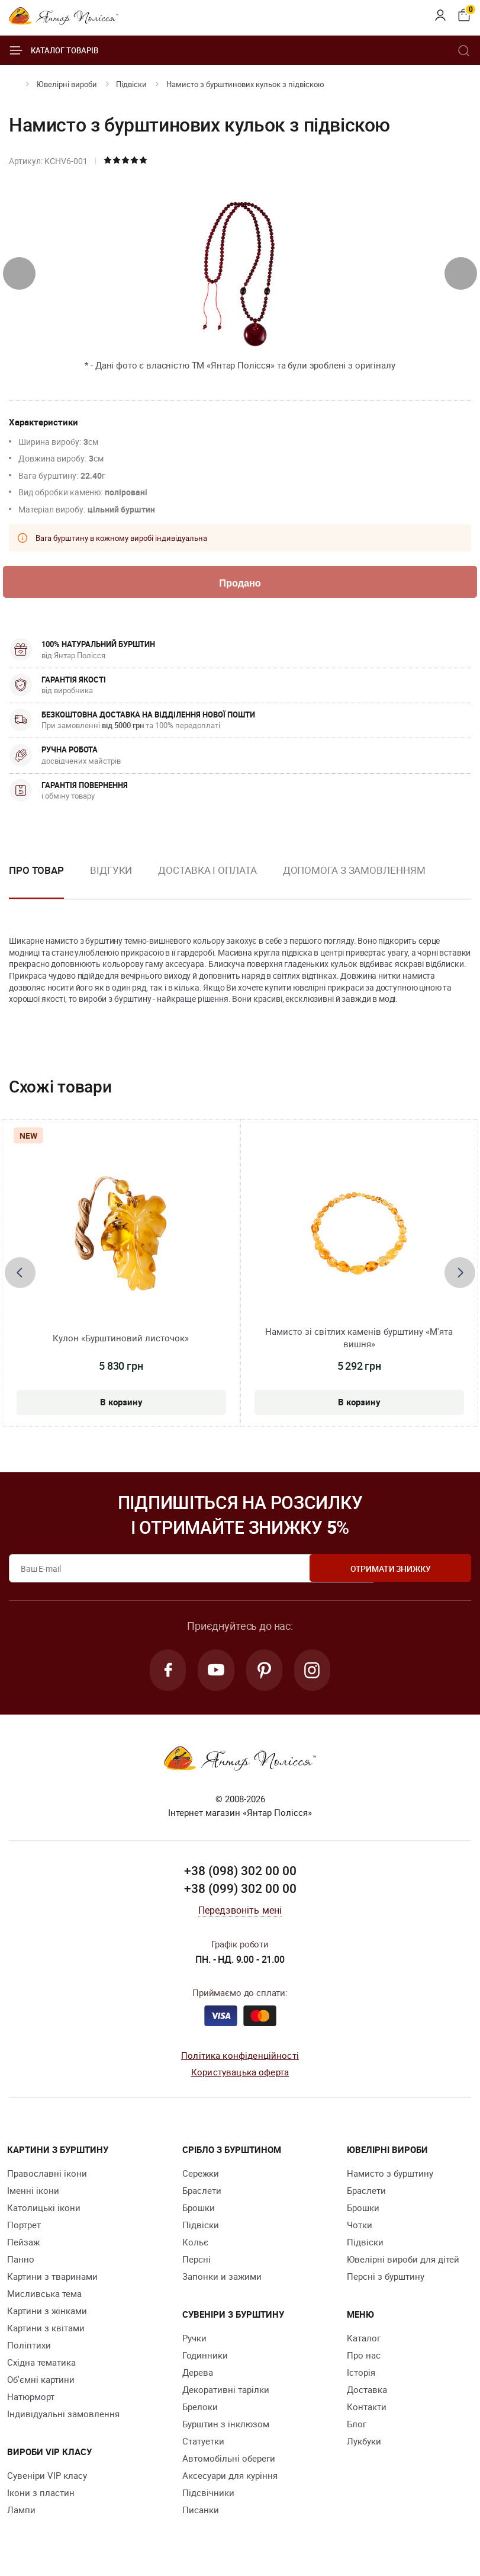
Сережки (200, 2175)
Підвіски (131, 84)
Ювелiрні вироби (67, 84)
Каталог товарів (53, 50)
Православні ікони (47, 2175)
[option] (111, 881)
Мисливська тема (44, 2296)
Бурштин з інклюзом (225, 2426)
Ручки (194, 2340)
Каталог (364, 2340)
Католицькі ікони (43, 2210)
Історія (361, 2374)
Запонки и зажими (222, 2279)
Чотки (359, 2227)
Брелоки (200, 2409)
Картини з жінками (47, 2313)
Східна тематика (41, 2364)
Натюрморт (30, 2399)
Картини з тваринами (52, 2279)
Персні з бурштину (385, 2279)
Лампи (21, 2512)
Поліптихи (29, 2347)
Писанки (200, 2512)
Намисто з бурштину (390, 2175)
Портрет (24, 2227)
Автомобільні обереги (228, 2460)
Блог (356, 2426)
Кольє (195, 2244)
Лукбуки (364, 2443)
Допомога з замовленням (354, 871)
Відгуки (111, 871)
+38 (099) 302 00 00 (240, 1890)
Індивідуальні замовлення (63, 2416)
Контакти (366, 2409)
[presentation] (19, 273)
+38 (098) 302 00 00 (240, 1873)
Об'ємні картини (41, 2382)
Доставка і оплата (207, 871)
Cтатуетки (203, 2443)
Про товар (36, 871)
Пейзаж (23, 2244)
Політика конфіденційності (240, 2058)
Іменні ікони (33, 2193)
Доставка (367, 2392)
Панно (20, 2261)
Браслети (201, 2193)
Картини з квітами (46, 2330)
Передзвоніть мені (240, 1912)
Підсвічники (208, 2495)
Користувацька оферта (240, 2074)
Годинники (205, 2357)
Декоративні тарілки (225, 2392)
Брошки (198, 2210)
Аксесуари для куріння (230, 2478)
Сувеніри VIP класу (47, 2478)
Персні (196, 2261)
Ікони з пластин (41, 2495)
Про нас (364, 2357)
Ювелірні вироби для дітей (403, 2261)
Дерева (197, 2374)
